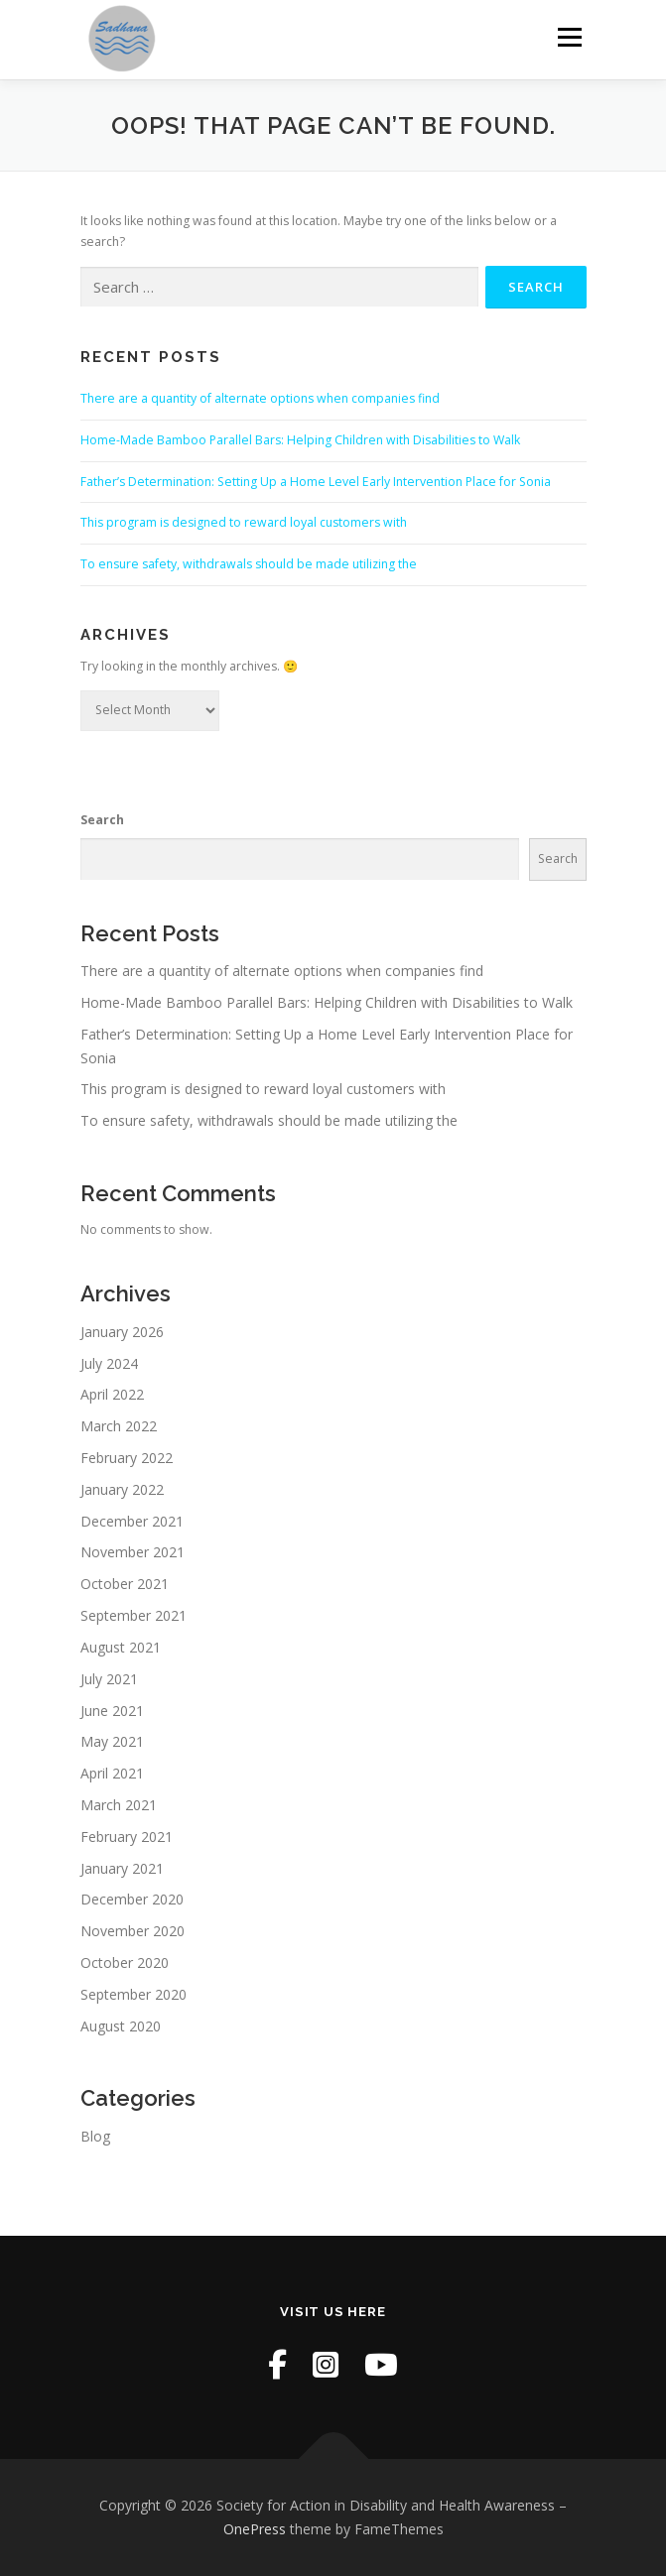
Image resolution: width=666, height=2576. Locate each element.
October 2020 (124, 1962)
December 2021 (132, 1521)
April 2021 (112, 1773)
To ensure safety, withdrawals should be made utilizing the (248, 563)
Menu (568, 37)
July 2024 (109, 1363)
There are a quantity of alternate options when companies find (260, 398)
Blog (95, 2136)
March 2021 (118, 1804)
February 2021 (126, 1836)
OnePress (254, 2528)
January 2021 (122, 1868)
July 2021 (109, 1678)
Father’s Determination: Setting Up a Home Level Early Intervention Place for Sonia (315, 481)
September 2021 (133, 1615)
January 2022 (122, 1489)
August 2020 (120, 2026)
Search (102, 819)
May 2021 (112, 1741)
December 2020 (132, 1899)
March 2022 (118, 1425)
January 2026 (122, 1331)
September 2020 (133, 1994)
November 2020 (132, 1930)
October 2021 (124, 1583)
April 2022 (112, 1394)
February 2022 (126, 1457)
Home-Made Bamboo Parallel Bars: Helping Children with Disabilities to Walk (300, 439)
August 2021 (120, 1647)
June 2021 (112, 1710)
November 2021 (132, 1551)
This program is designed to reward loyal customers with (243, 522)
